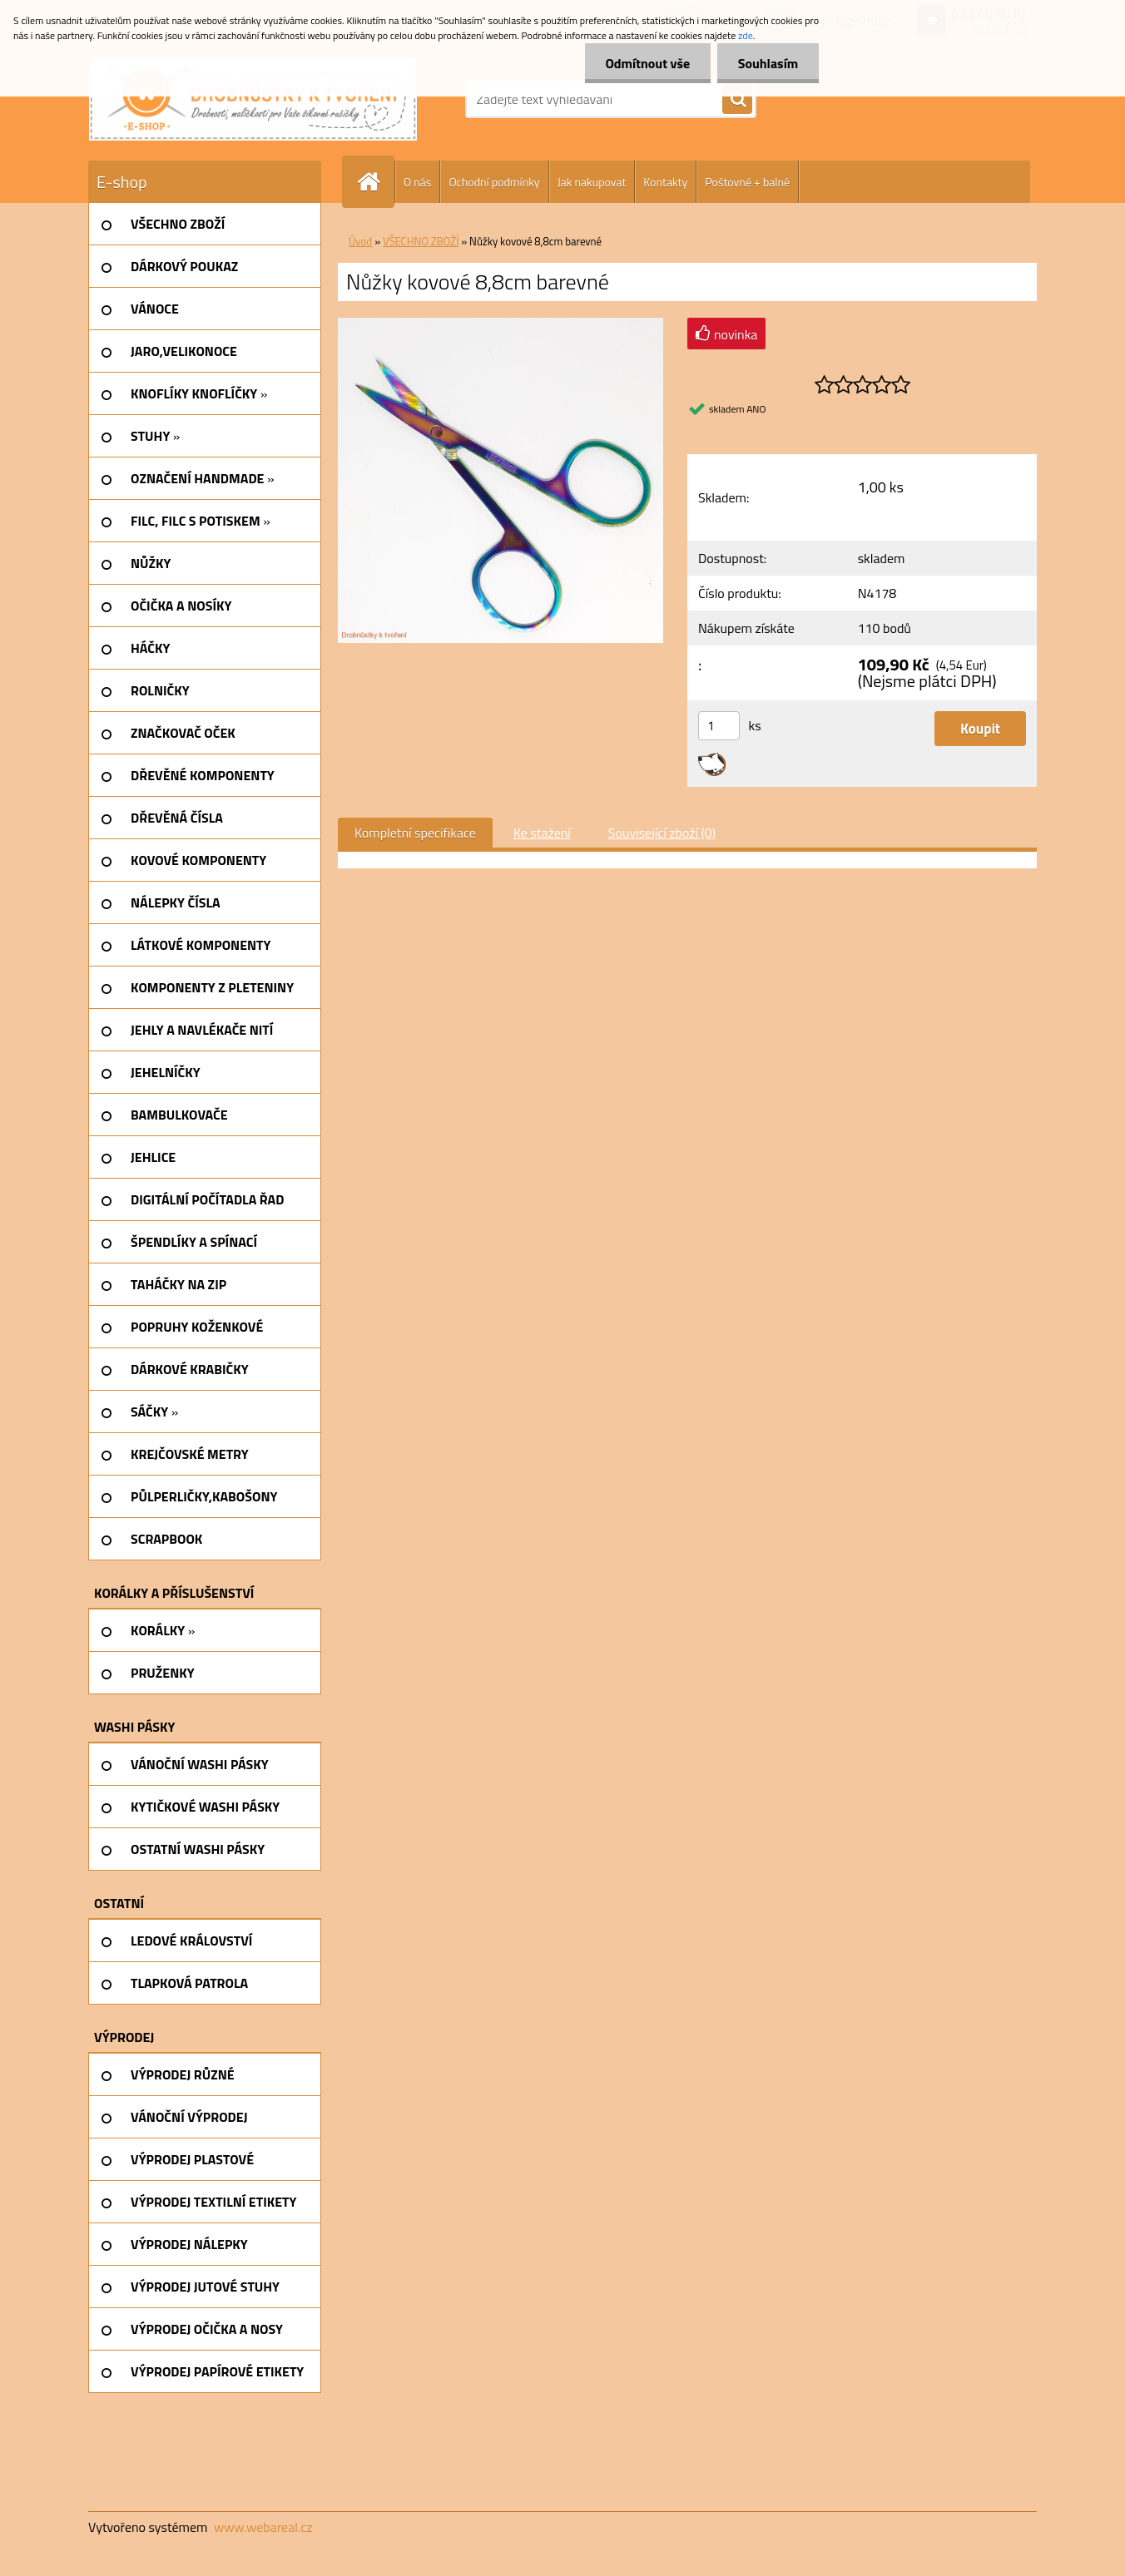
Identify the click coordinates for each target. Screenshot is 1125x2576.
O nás (417, 181)
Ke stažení (542, 833)
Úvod (360, 241)
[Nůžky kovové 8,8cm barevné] (500, 324)
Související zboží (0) (662, 833)
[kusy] (719, 725)
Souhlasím (767, 63)
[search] (737, 100)
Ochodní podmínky (494, 181)
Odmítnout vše (647, 63)
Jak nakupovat (592, 181)
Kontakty (665, 181)
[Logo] (253, 99)
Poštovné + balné (747, 181)
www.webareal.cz (263, 2527)
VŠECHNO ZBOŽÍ (420, 241)
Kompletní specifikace (415, 833)
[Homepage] (375, 182)
